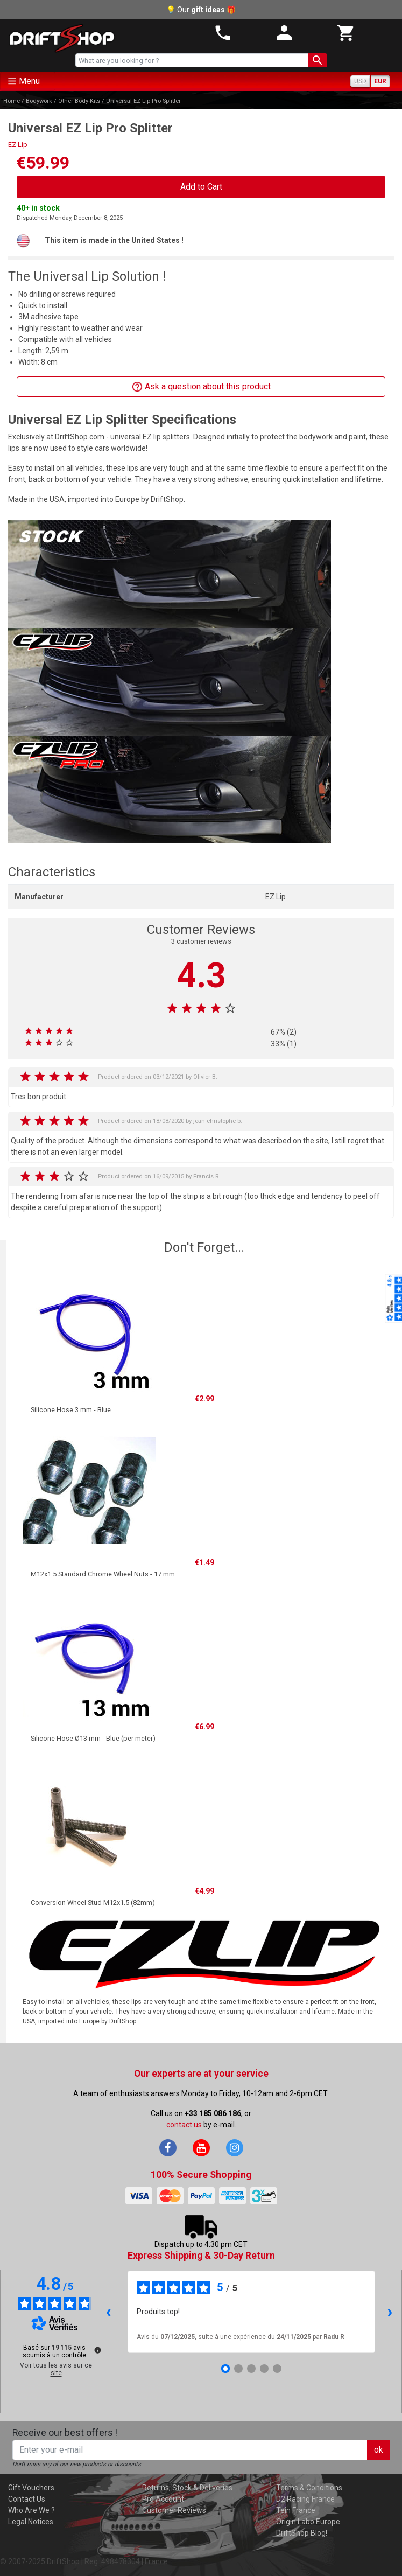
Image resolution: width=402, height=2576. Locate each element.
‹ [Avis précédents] (108, 2311)
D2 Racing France (305, 2499)
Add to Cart (201, 186)
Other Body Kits (79, 100)
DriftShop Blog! (301, 2533)
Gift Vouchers (31, 2487)
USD (360, 81)
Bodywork (39, 100)
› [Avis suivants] (390, 2311)
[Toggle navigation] (27, 81)
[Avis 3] (251, 2368)
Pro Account (163, 2499)
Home (11, 100)
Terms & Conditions (309, 2487)
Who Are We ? (31, 2510)
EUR (380, 81)
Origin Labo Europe (308, 2521)
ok (378, 2450)
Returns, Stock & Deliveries (187, 2487)
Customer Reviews (174, 2510)
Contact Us (26, 2499)
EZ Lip (17, 145)
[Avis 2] (238, 2368)
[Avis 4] (264, 2368)
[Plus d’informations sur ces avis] (97, 2349)
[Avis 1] (225, 2368)
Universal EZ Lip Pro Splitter (143, 100)
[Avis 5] (277, 2368)
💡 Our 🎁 (201, 9)
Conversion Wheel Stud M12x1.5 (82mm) (93, 1902)
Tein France (295, 2510)
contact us (184, 2124)
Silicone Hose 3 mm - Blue (71, 1410)
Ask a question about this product (201, 387)
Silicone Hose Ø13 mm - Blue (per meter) (93, 1738)
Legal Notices (30, 2521)
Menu (29, 81)
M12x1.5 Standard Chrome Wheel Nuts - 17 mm (103, 1574)
